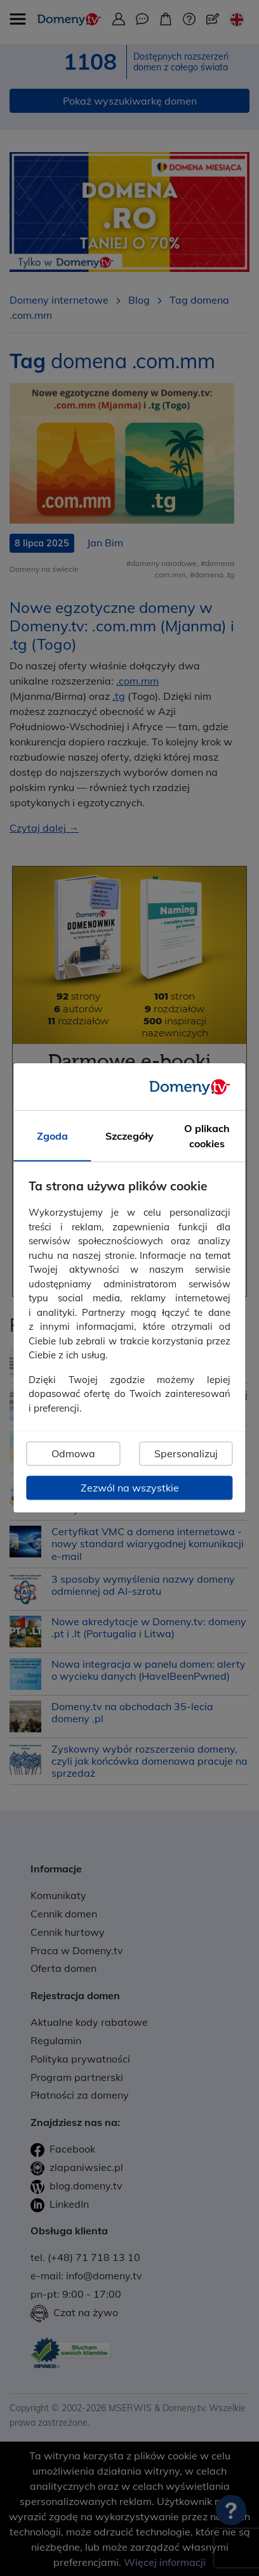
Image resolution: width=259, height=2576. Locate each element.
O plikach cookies (207, 1136)
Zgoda (52, 1136)
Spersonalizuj (186, 1454)
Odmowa (73, 1454)
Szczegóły (129, 1136)
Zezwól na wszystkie (130, 1488)
